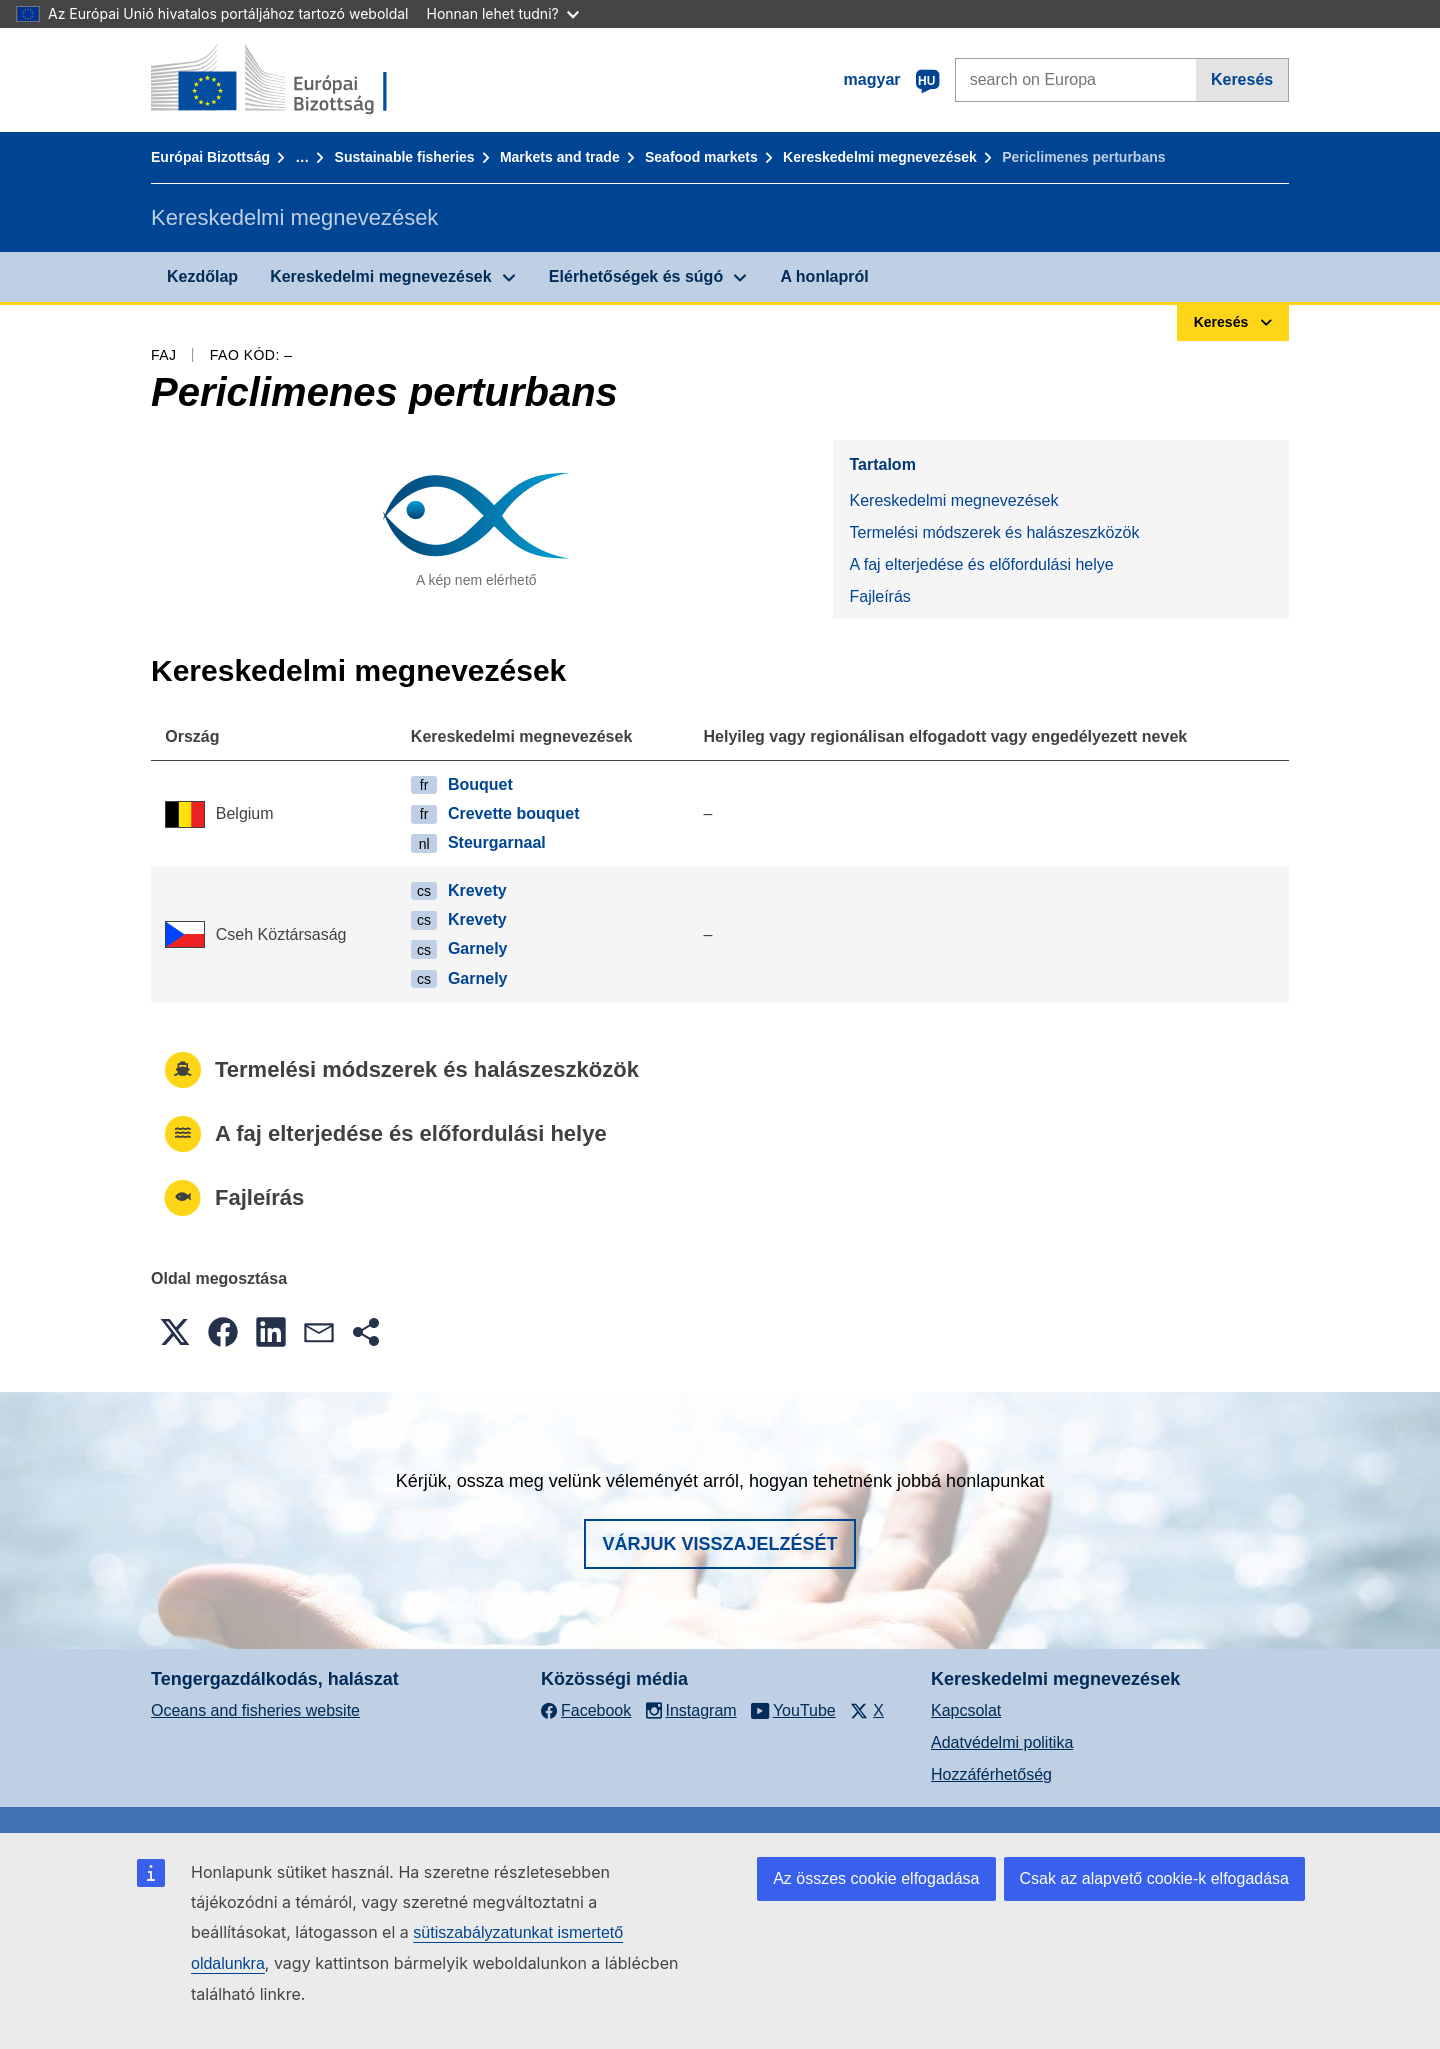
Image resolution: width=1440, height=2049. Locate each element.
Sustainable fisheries (405, 157)
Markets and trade (560, 157)
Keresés (1242, 79)
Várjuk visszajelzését (719, 1544)
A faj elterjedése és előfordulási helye (981, 564)
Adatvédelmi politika (1002, 1742)
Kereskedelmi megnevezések (880, 157)
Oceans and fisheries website (255, 1710)
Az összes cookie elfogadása (876, 1878)
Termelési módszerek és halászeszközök (994, 532)
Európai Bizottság (210, 157)
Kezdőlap (202, 276)
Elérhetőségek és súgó (636, 276)
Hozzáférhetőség (991, 1774)
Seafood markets (701, 157)
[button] (175, 1332)
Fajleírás (879, 596)
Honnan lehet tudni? (503, 13)
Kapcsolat (966, 1710)
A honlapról (824, 276)
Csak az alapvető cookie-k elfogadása (1155, 1878)
